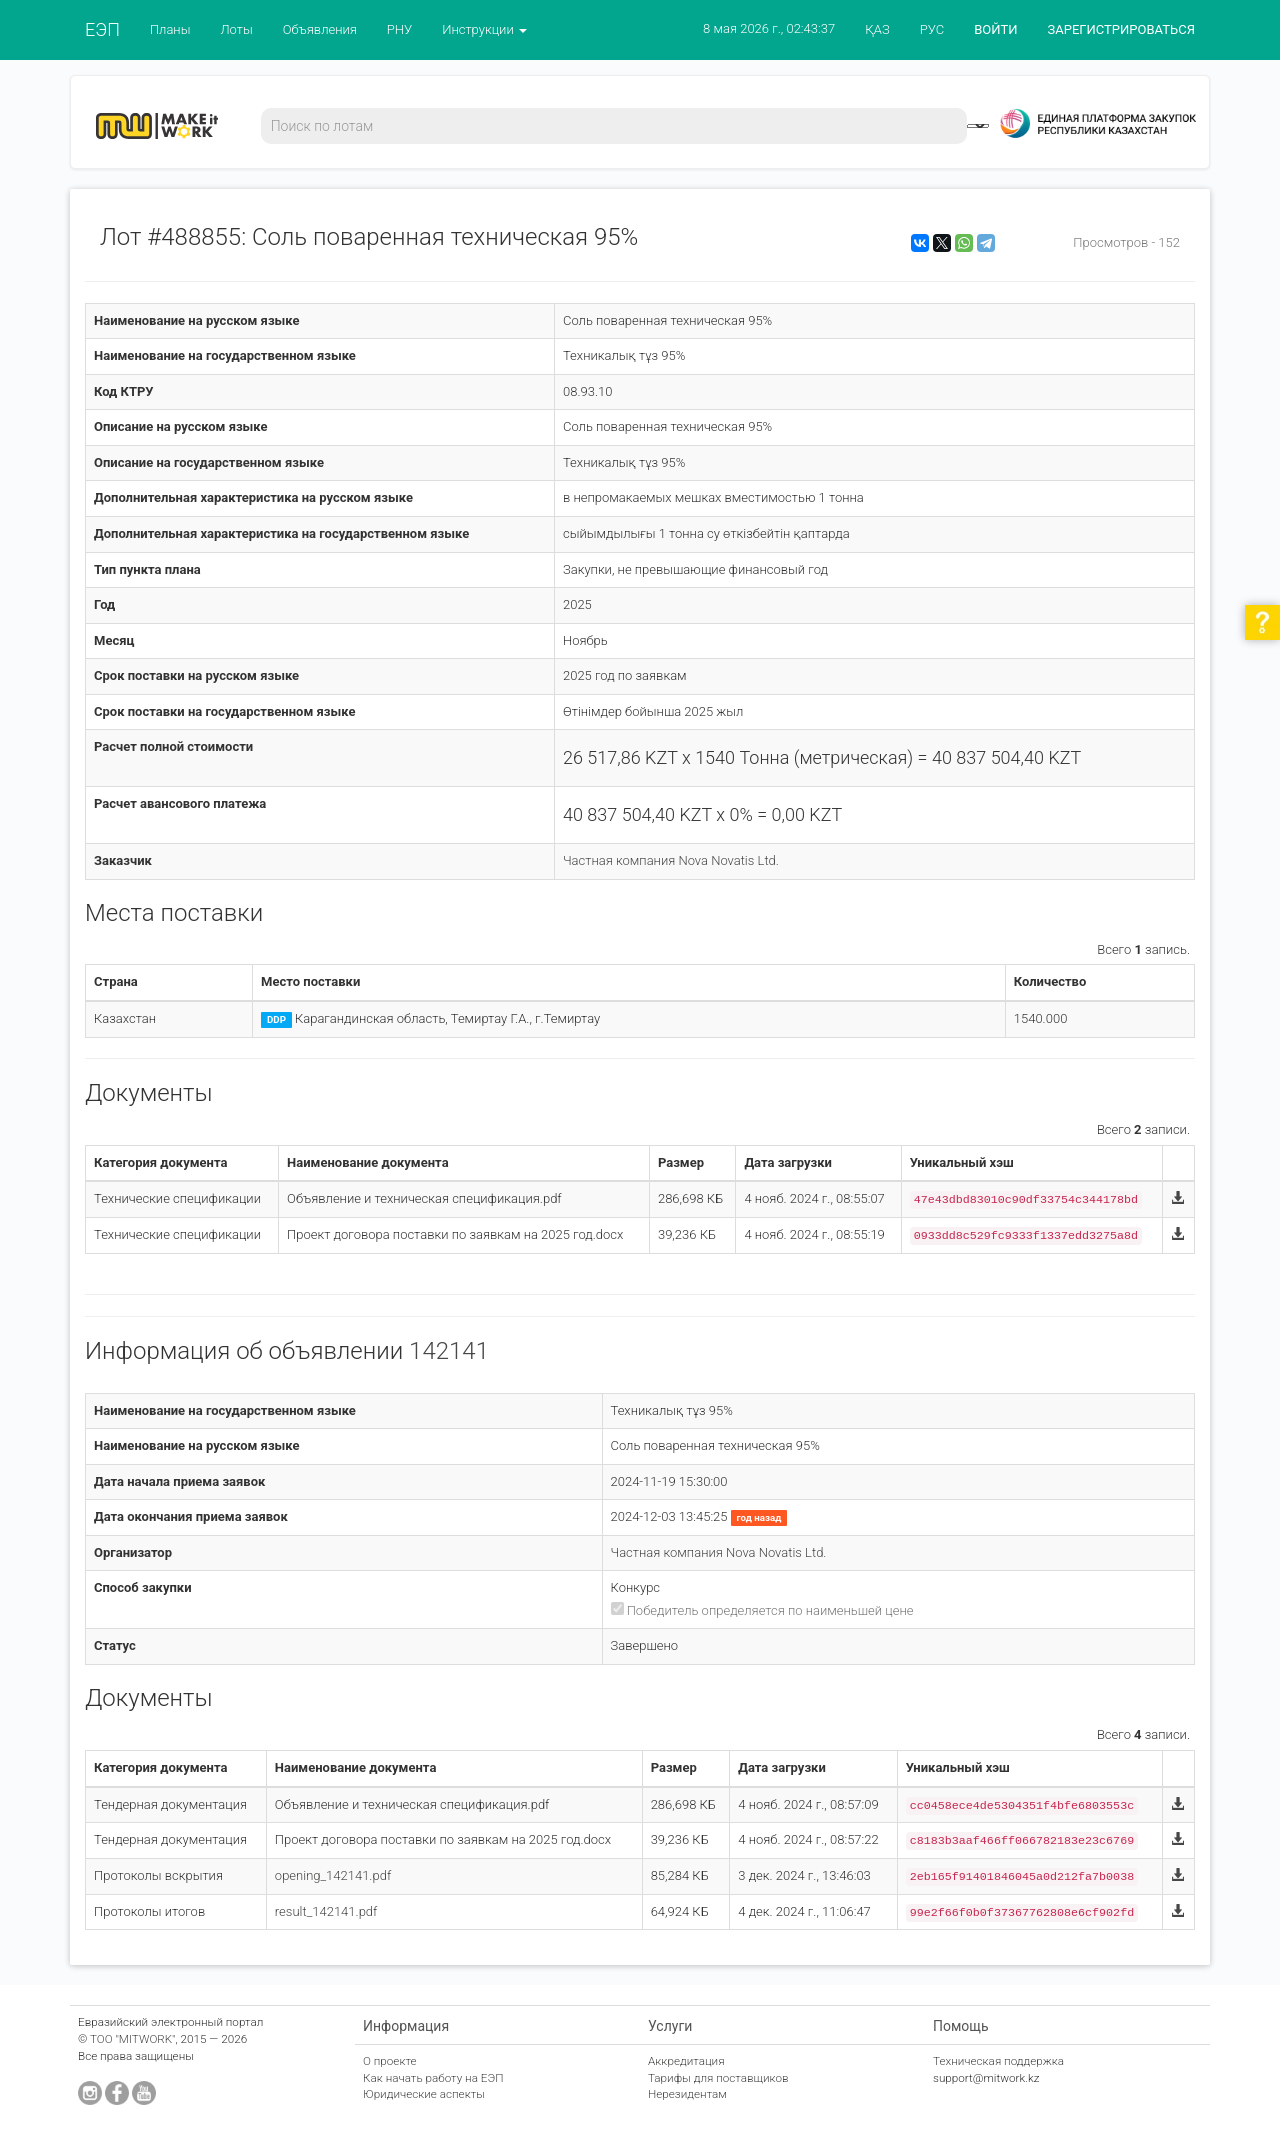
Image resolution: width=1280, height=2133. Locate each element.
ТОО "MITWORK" (133, 2039)
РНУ (399, 29)
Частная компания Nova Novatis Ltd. (671, 860)
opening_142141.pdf (333, 1875)
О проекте (390, 2061)
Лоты (236, 29)
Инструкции (484, 29)
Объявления (320, 29)
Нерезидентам (687, 2094)
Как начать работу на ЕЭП (433, 2078)
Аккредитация (686, 2061)
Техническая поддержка (998, 2061)
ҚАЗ (877, 29)
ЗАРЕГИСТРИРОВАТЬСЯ (1121, 29)
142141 (449, 1351)
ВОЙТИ (995, 29)
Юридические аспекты (424, 2094)
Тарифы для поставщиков (718, 2078)
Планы (170, 29)
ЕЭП (102, 29)
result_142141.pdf (326, 1911)
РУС (932, 29)
